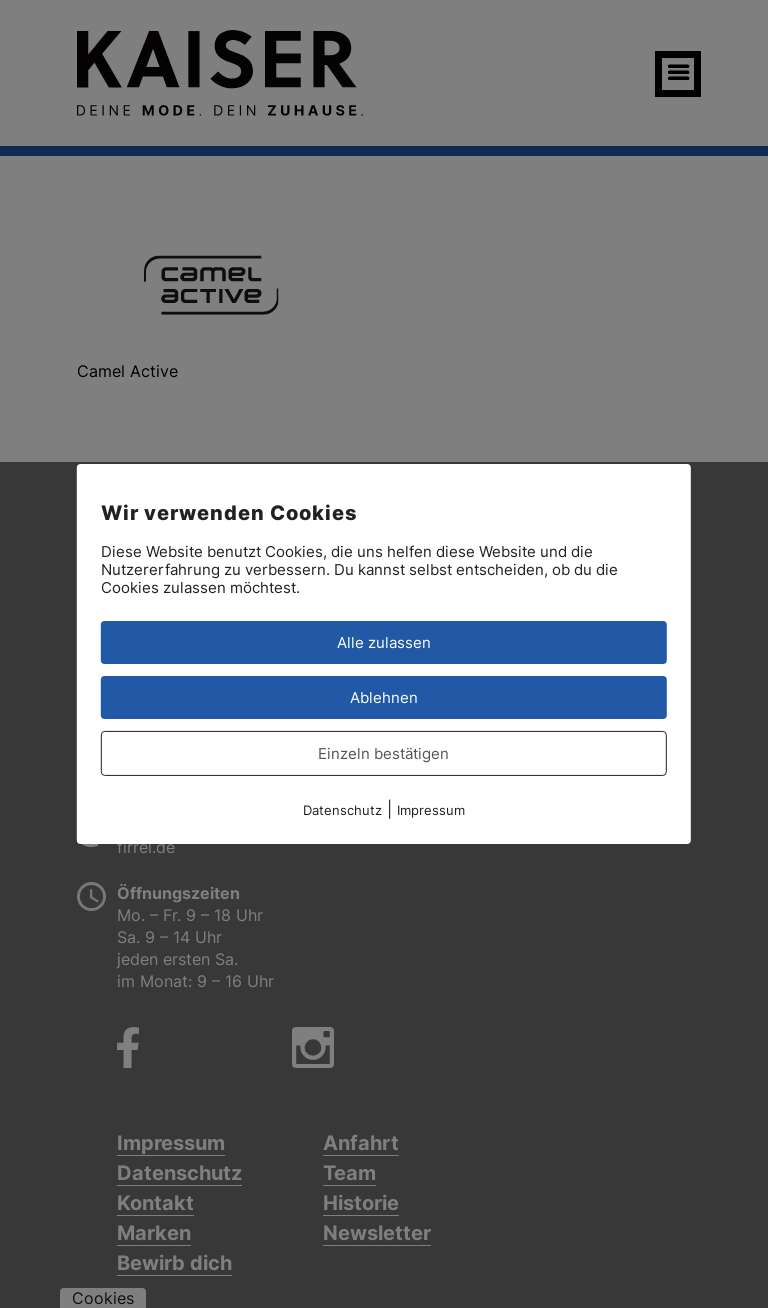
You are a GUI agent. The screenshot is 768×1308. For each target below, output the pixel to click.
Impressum (431, 810)
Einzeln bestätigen (383, 753)
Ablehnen (384, 697)
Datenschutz (342, 810)
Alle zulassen (384, 642)
